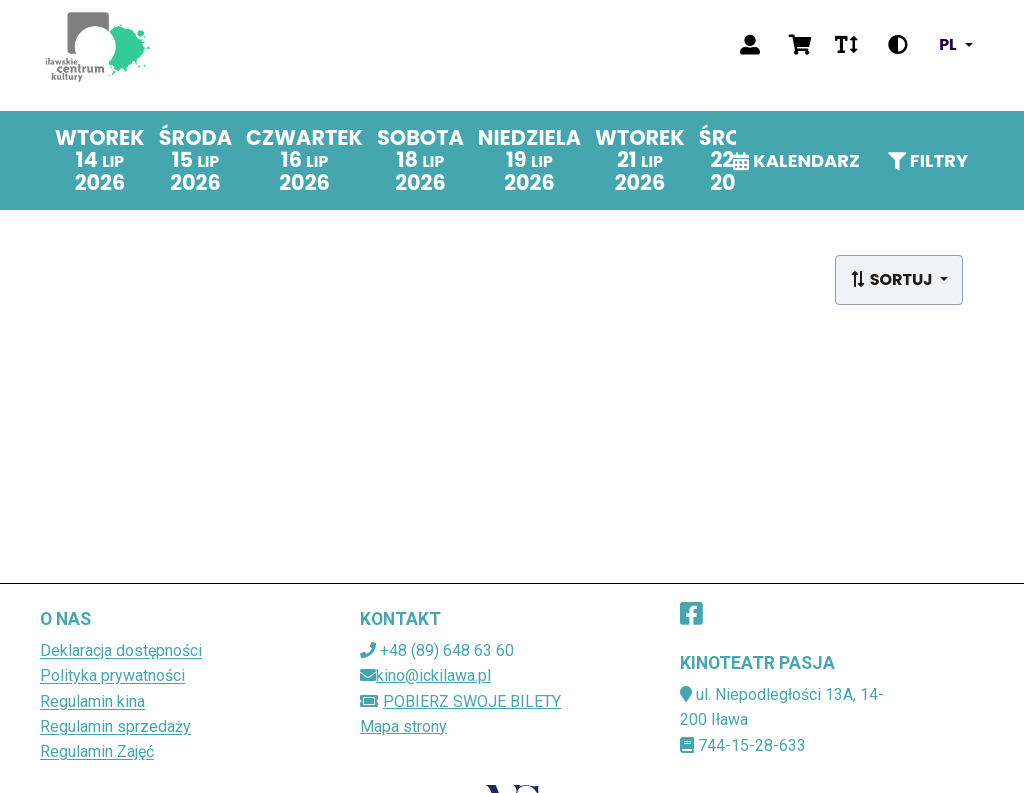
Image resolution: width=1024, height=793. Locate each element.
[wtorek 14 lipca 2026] (100, 160)
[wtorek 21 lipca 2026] (640, 160)
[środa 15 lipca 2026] (195, 160)
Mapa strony (403, 726)
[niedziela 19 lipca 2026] (529, 160)
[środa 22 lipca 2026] (735, 160)
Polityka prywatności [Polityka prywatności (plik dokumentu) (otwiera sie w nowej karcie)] (112, 675)
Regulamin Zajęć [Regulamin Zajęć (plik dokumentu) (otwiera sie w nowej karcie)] (97, 751)
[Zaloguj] (750, 45)
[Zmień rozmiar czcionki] (846, 45)
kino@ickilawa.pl (433, 675)
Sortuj (893, 279)
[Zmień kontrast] (898, 45)
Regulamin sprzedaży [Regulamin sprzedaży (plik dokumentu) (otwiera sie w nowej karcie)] (115, 726)
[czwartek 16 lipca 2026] (304, 160)
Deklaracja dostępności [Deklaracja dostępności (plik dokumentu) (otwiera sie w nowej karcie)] (121, 650)
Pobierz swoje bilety (460, 701)
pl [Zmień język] (948, 44)
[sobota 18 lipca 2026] (420, 160)
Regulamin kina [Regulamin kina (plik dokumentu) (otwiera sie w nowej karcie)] (92, 701)
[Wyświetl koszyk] (800, 45)
